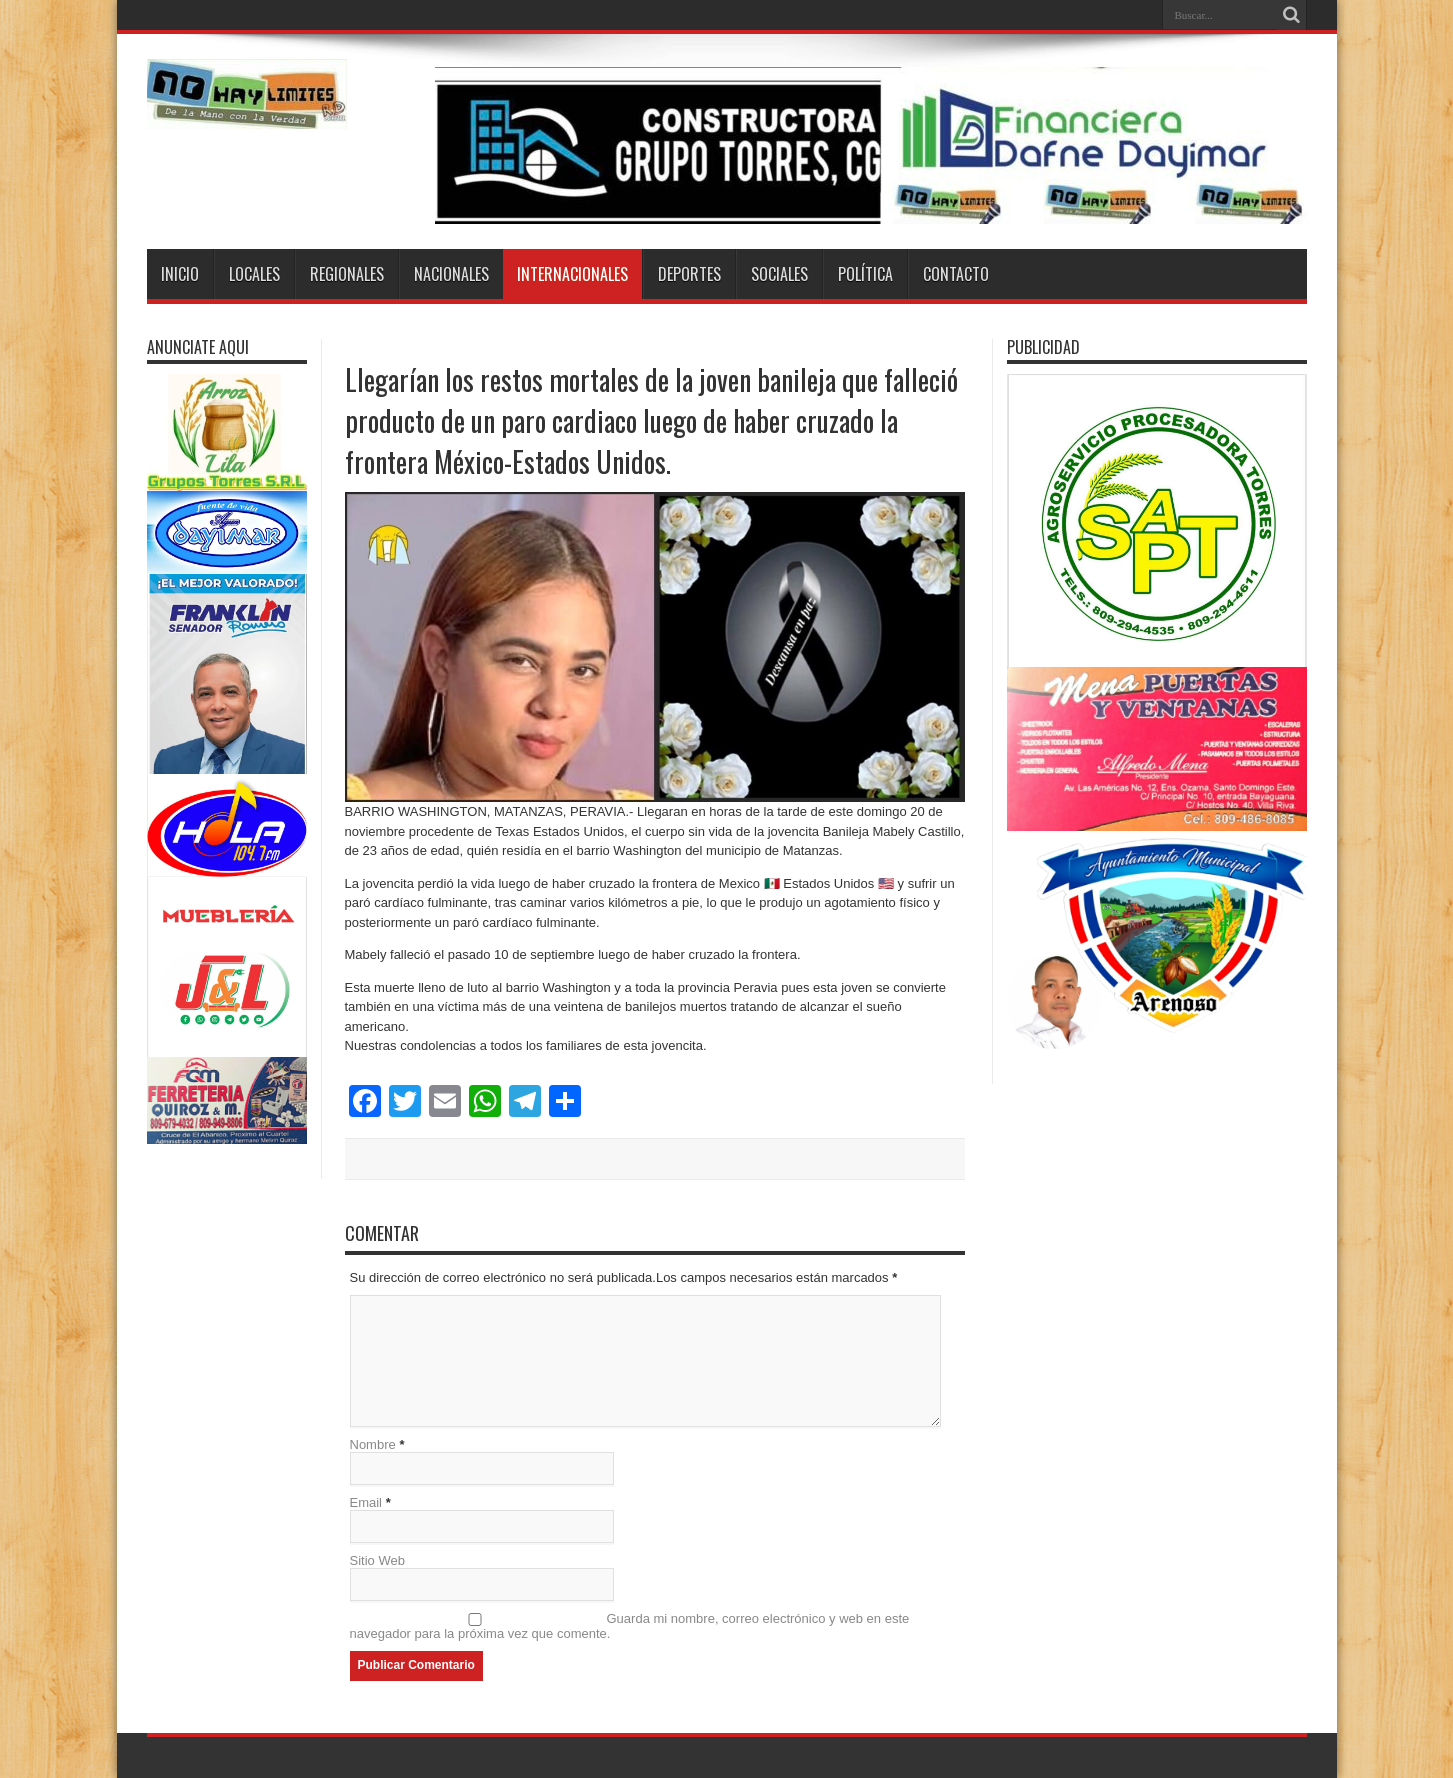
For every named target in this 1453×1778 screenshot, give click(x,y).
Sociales (779, 274)
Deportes (689, 274)
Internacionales (572, 274)
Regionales (347, 274)
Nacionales (451, 274)
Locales (254, 274)
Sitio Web (377, 1560)
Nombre (373, 1444)
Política (865, 274)
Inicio (180, 274)
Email (366, 1502)
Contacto (956, 274)
